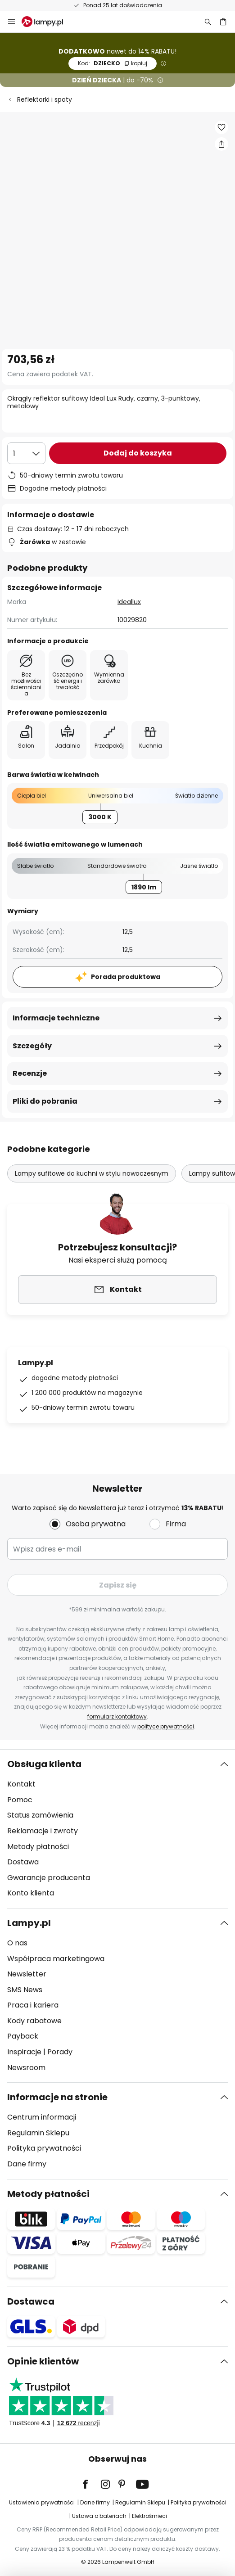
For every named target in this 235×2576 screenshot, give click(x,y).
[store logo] (48, 21)
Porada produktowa (125, 976)
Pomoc (19, 1800)
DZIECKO (112, 63)
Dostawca (30, 2301)
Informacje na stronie (57, 2097)
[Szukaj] (208, 21)
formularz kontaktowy (117, 1716)
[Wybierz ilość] (26, 453)
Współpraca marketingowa (55, 1958)
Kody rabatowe (34, 2021)
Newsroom (26, 2067)
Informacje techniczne (56, 1018)
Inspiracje (24, 2052)
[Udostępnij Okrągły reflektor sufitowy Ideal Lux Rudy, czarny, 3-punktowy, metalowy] (221, 144)
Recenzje (30, 1073)
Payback (22, 2036)
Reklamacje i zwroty (42, 1831)
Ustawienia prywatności (42, 2502)
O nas (17, 1943)
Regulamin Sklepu (38, 2133)
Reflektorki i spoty (44, 99)
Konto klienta (30, 1893)
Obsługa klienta (44, 1764)
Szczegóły (32, 1046)
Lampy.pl (29, 1923)
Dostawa (23, 1862)
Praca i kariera (33, 2005)
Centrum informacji (41, 2117)
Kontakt (21, 1784)
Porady (59, 2052)
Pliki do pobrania (45, 1101)
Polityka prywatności (44, 2148)
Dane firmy (26, 2164)
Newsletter (26, 1974)
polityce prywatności (165, 1726)
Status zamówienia (40, 1815)
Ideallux (129, 601)
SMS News (24, 1990)
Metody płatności (38, 1846)
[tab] (117, 1829)
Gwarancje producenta (48, 1877)
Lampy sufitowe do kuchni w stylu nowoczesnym (91, 1173)
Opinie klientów (43, 2361)
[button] (221, 127)
